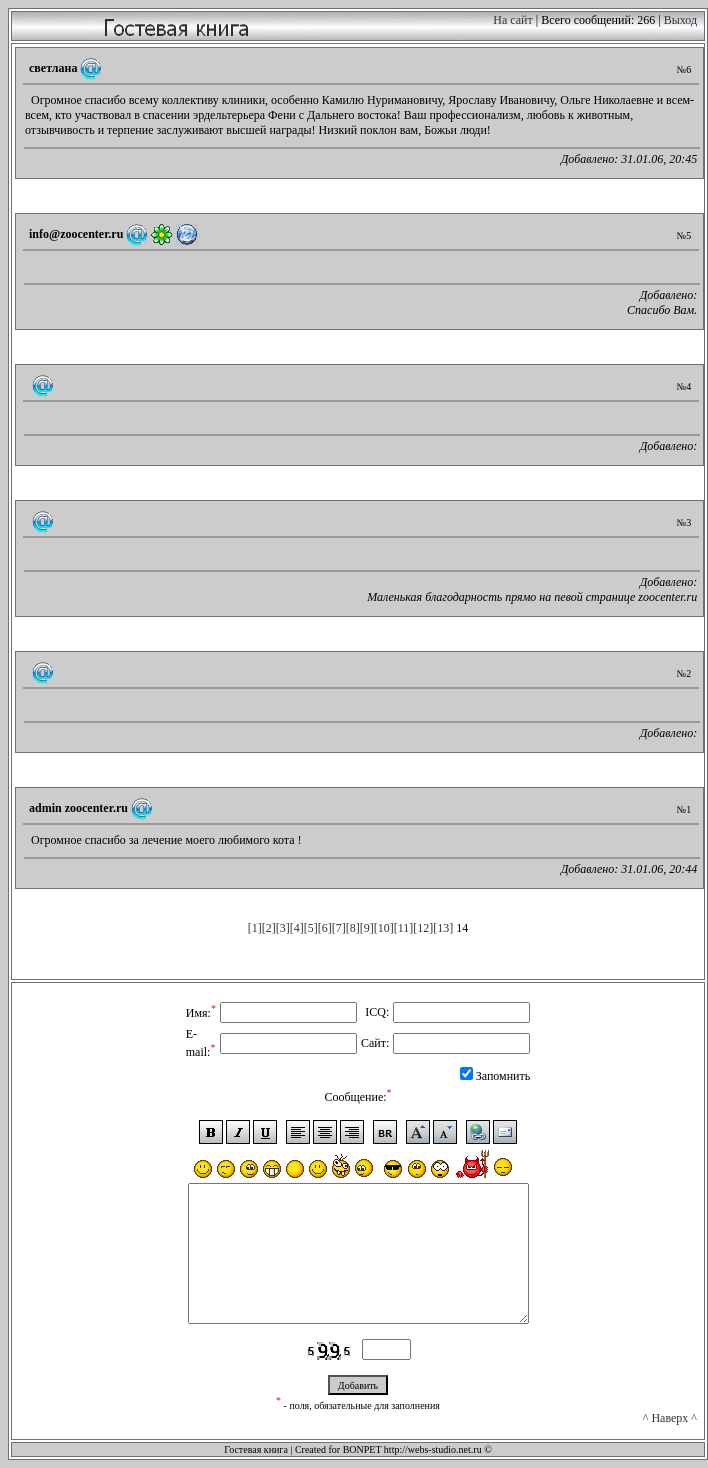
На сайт (512, 20)
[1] (255, 928)
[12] (423, 928)
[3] (283, 928)
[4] (297, 928)
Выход (680, 20)
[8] (353, 928)
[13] (443, 928)
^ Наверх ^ (670, 1418)
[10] (384, 928)
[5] (311, 928)
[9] (367, 928)
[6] (325, 928)
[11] (404, 928)
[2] (269, 928)
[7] (339, 928)
